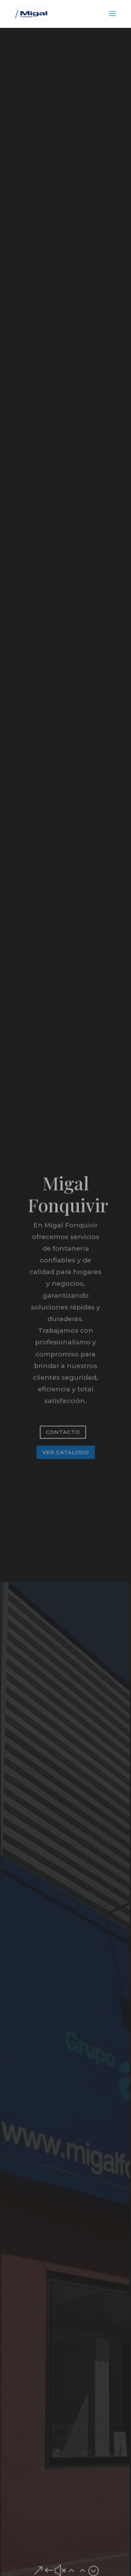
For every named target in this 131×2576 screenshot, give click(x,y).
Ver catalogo (65, 1451)
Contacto (63, 1431)
